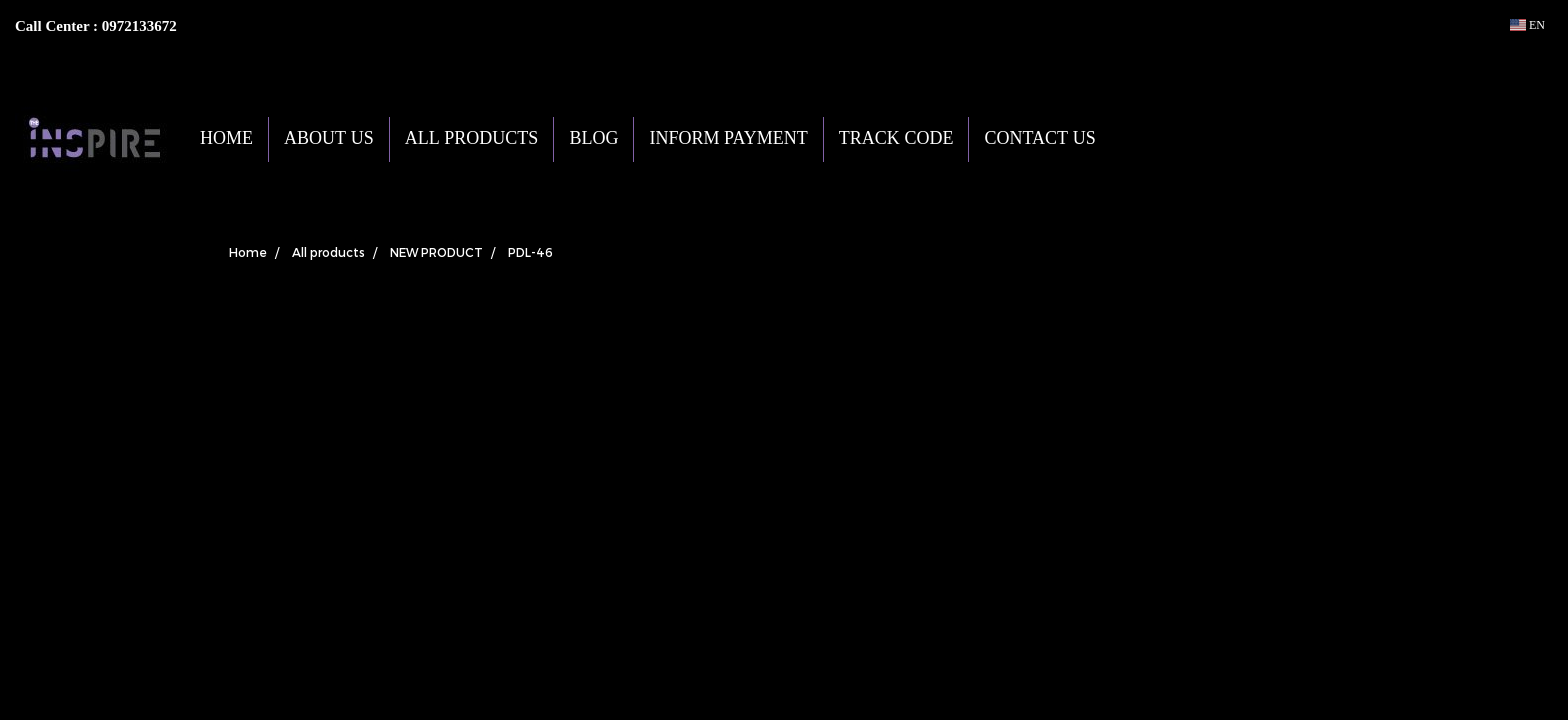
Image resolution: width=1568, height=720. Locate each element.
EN (1527, 25)
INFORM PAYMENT (728, 139)
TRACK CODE (896, 139)
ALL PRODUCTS (472, 139)
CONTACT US (1039, 139)
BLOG (593, 139)
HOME (226, 139)
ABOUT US (329, 139)
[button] (1141, 139)
